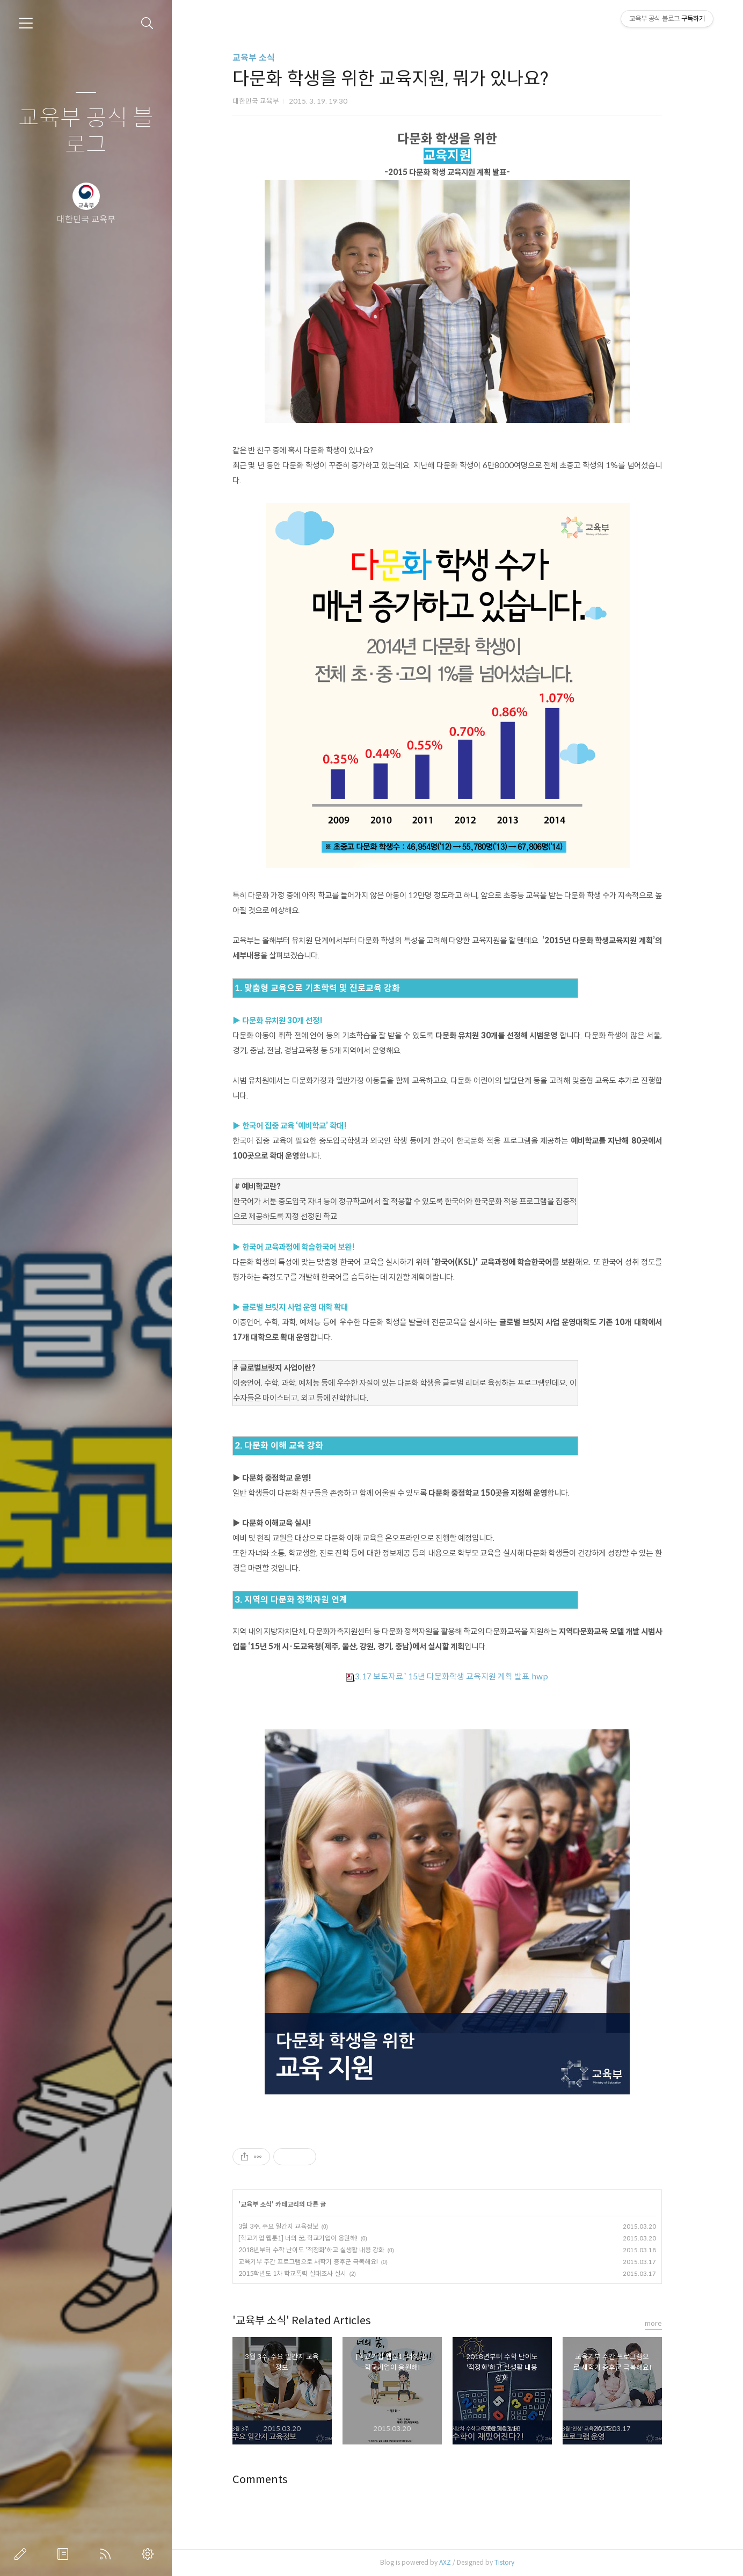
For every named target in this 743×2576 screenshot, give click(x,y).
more (663, 2323)
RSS (107, 2554)
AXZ (455, 2562)
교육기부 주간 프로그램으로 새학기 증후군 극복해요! (318, 2262)
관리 (150, 2554)
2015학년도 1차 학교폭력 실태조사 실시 (302, 2273)
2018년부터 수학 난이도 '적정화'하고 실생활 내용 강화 (321, 2250)
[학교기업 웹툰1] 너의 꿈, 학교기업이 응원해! (307, 2238)
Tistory (514, 2562)
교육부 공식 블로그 (86, 131)
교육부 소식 (263, 57)
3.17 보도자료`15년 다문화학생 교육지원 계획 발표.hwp (457, 1676)
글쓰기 (22, 2554)
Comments (269, 2479)
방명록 (65, 2554)
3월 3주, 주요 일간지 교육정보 (288, 2226)
